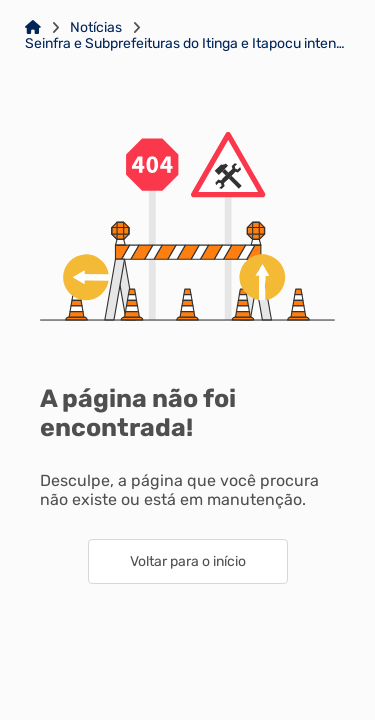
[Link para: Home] (33, 28)
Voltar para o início (188, 561)
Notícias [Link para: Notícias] (96, 28)
